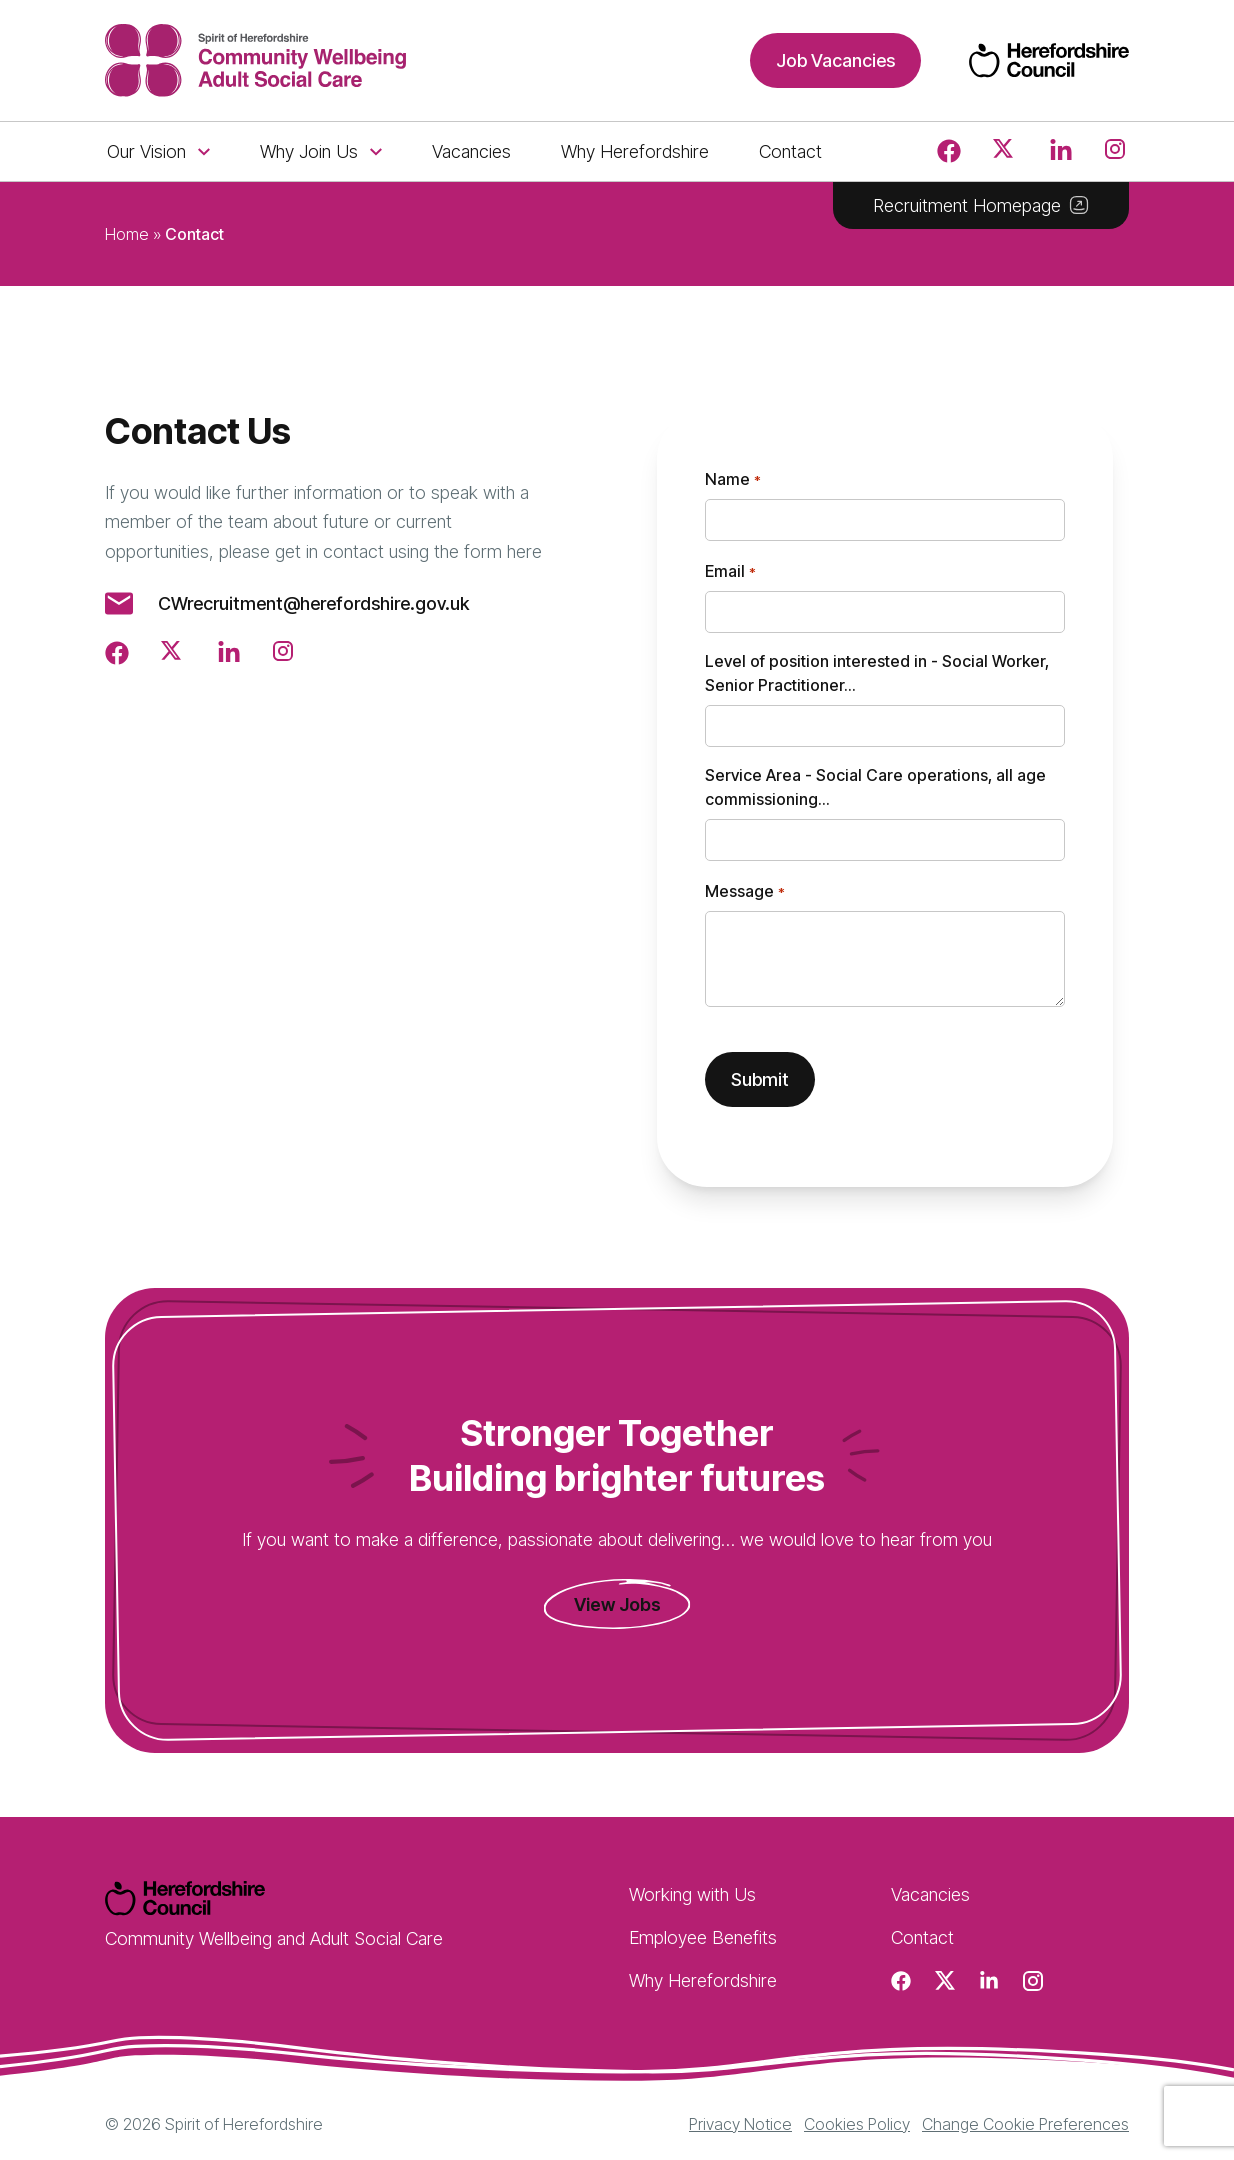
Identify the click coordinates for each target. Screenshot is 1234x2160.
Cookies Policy (857, 2124)
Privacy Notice (740, 2124)
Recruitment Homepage (981, 205)
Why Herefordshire (635, 151)
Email (730, 572)
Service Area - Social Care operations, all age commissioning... (875, 787)
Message (744, 892)
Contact (790, 151)
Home (127, 234)
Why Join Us (321, 151)
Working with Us (692, 1894)
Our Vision (158, 151)
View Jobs (617, 1604)
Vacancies (471, 151)
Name (732, 480)
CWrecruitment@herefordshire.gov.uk (313, 603)
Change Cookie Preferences (1025, 2124)
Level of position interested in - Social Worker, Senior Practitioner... (877, 673)
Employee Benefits (703, 1937)
